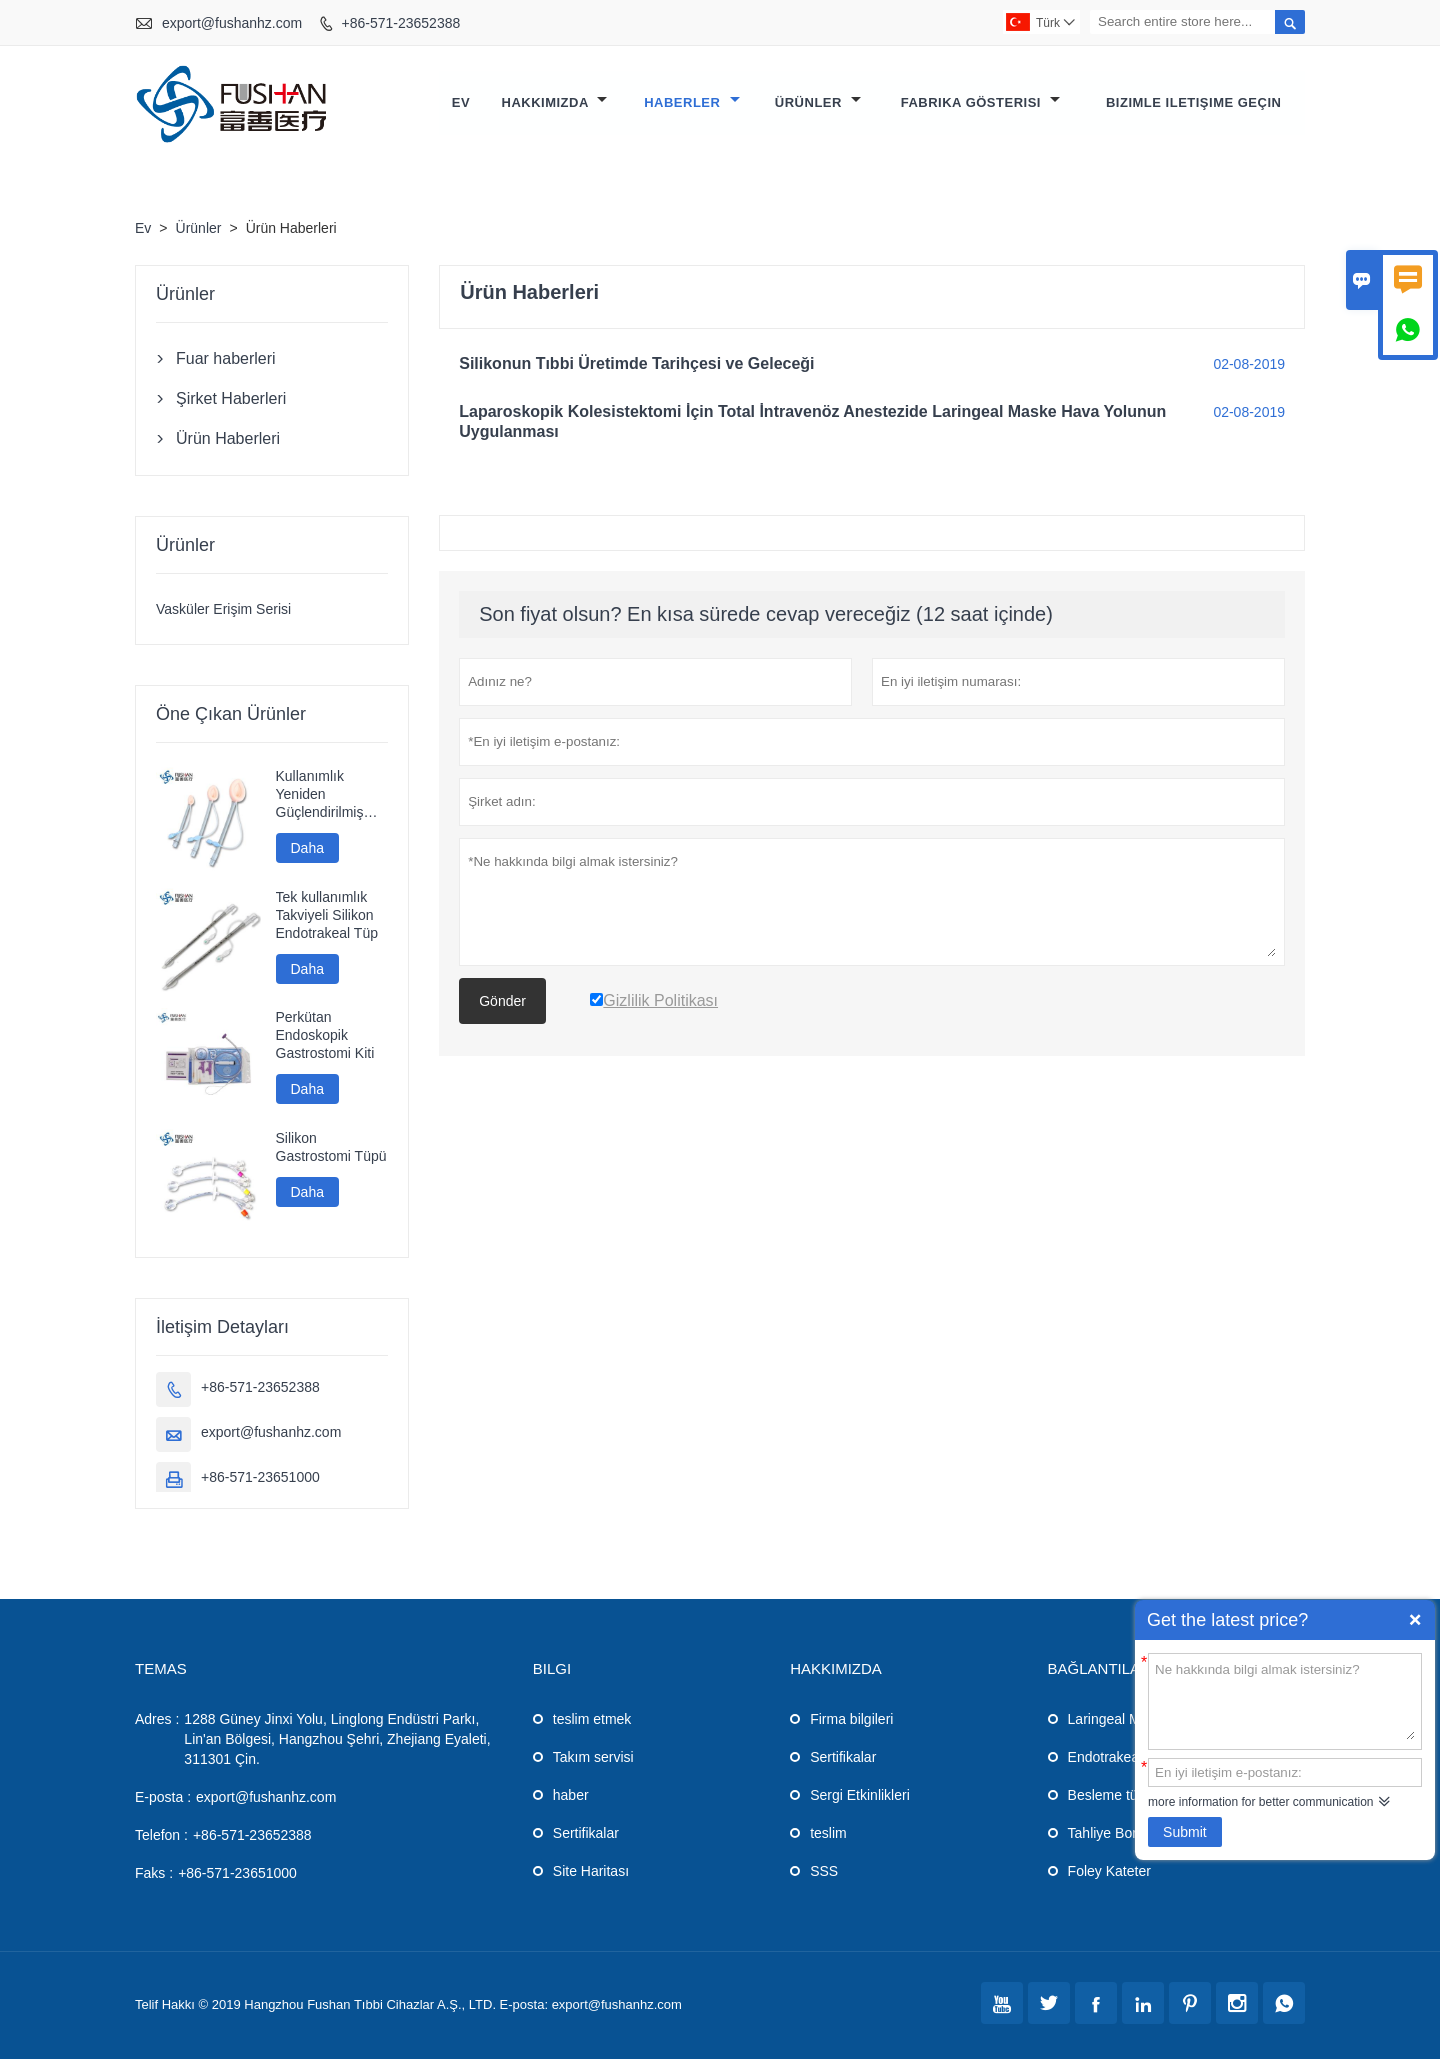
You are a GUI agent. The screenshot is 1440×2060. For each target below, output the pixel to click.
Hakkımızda (555, 103)
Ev (461, 103)
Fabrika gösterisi (980, 103)
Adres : (157, 1720)
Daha (307, 849)
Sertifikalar (586, 1834)
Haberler (691, 103)
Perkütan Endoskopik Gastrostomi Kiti (325, 1036)
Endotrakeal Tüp (1119, 1758)
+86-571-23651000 (260, 1478)
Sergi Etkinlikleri (860, 1796)
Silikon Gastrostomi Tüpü (331, 1148)
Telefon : (161, 1836)
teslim (828, 1834)
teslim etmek (592, 1720)
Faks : (154, 1874)
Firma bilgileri (851, 1720)
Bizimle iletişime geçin (1193, 103)
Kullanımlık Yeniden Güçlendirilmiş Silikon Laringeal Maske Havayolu (328, 795)
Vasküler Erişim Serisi (223, 610)
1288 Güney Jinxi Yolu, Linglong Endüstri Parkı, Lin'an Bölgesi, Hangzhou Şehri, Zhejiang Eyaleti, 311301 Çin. (337, 1740)
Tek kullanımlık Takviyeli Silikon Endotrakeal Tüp (327, 916)
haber (571, 1796)
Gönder (502, 1002)
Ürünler (818, 103)
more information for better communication (1260, 1802)
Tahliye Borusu (1114, 1834)
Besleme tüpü (1111, 1796)
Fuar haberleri (226, 359)
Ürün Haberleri (228, 439)
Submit (1185, 1832)
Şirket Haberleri (231, 399)
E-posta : (163, 1798)
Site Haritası (591, 1872)
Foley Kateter (1109, 1872)
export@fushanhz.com (232, 23)
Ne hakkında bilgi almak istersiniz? (1285, 1700)
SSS (824, 1872)
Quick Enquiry (1415, 1620)
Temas (161, 1669)
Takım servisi (593, 1758)
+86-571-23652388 (401, 23)
